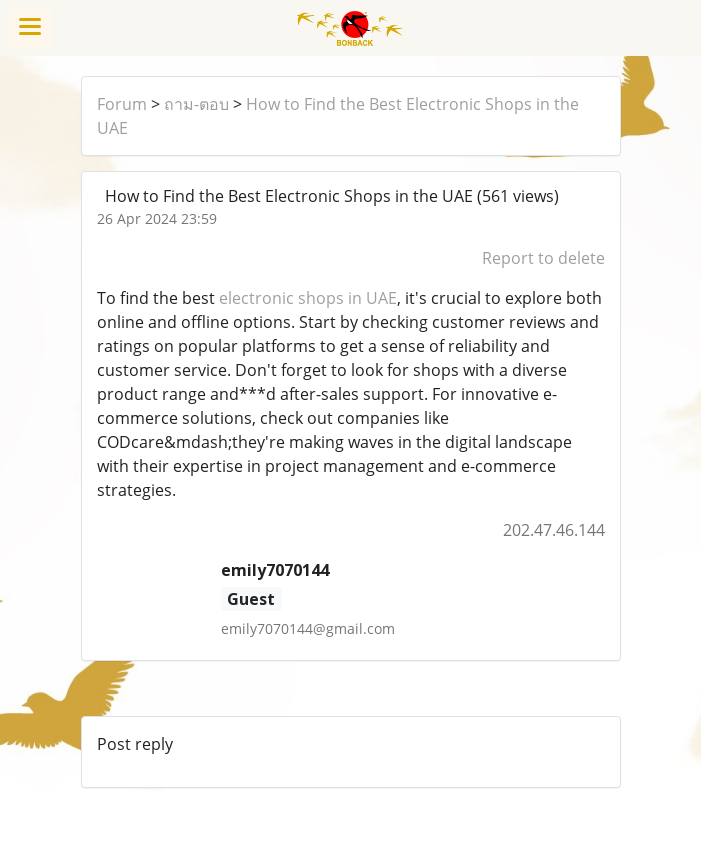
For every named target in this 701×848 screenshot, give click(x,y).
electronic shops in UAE (308, 298)
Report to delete (543, 258)
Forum (122, 104)
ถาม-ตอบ (196, 104)
